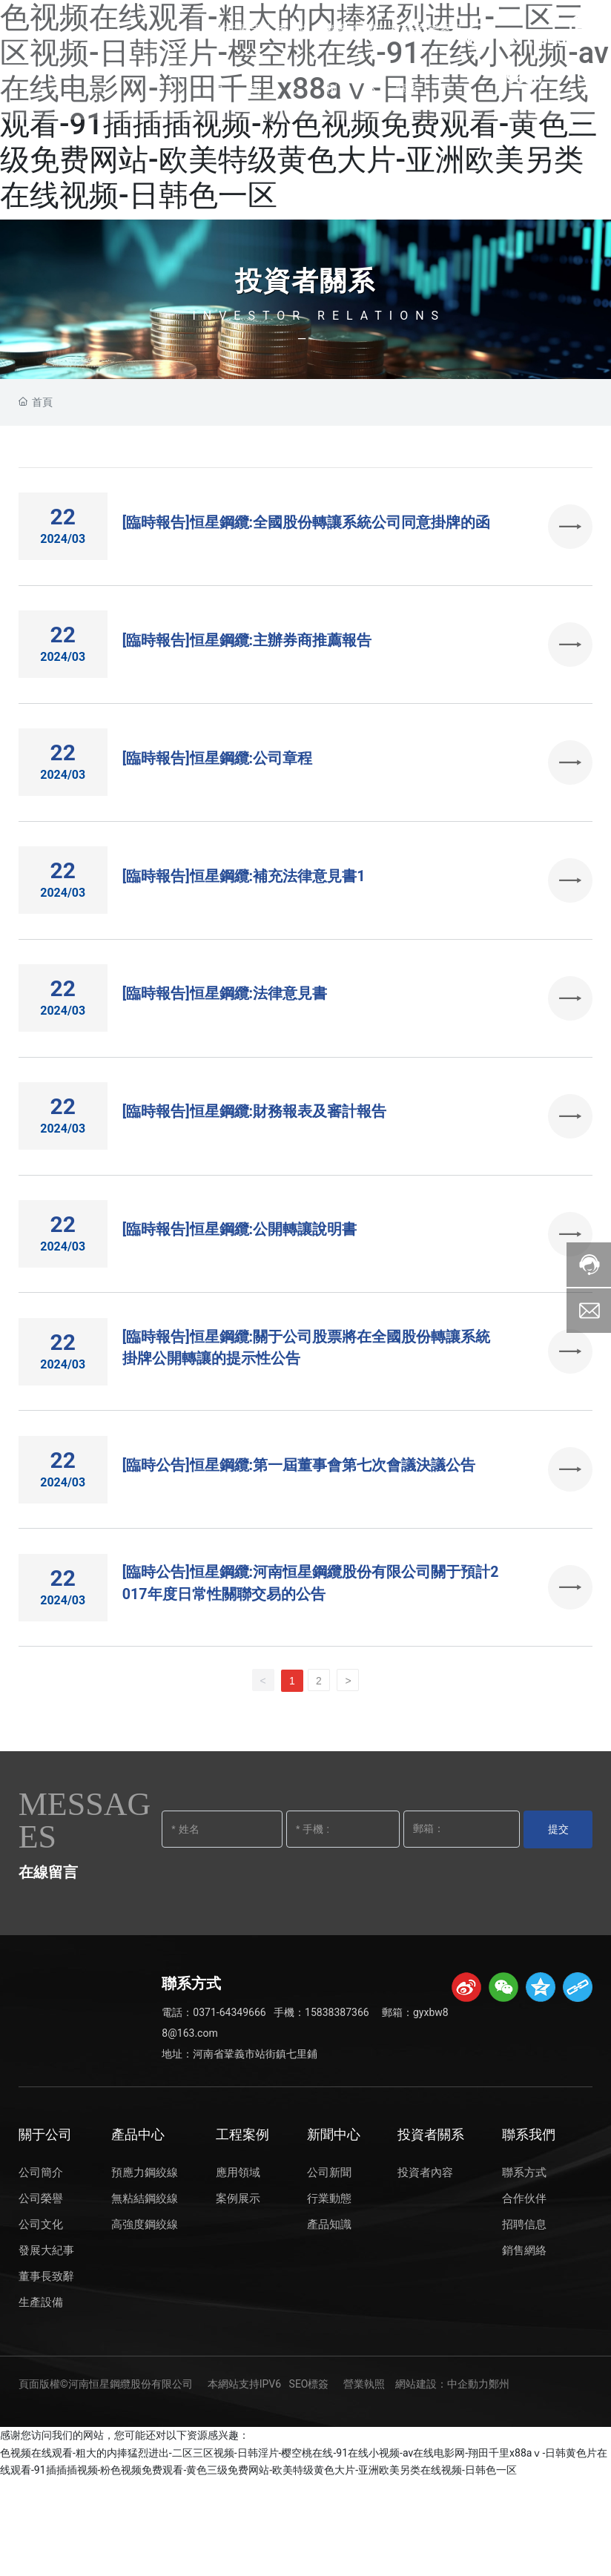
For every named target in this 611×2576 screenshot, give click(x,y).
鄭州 (499, 2481)
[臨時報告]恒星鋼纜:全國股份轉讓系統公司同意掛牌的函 (306, 527)
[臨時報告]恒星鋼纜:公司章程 (217, 782)
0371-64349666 (229, 2109)
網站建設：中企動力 (442, 2481)
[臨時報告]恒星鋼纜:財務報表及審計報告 (254, 1165)
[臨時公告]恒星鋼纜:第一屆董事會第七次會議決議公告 (299, 1548)
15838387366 (337, 2109)
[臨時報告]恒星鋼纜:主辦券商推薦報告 (247, 655)
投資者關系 (305, 281)
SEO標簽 (309, 2481)
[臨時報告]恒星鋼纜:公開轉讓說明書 (239, 1293)
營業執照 (364, 2481)
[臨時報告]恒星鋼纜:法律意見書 (225, 1038)
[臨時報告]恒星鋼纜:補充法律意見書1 (244, 910)
